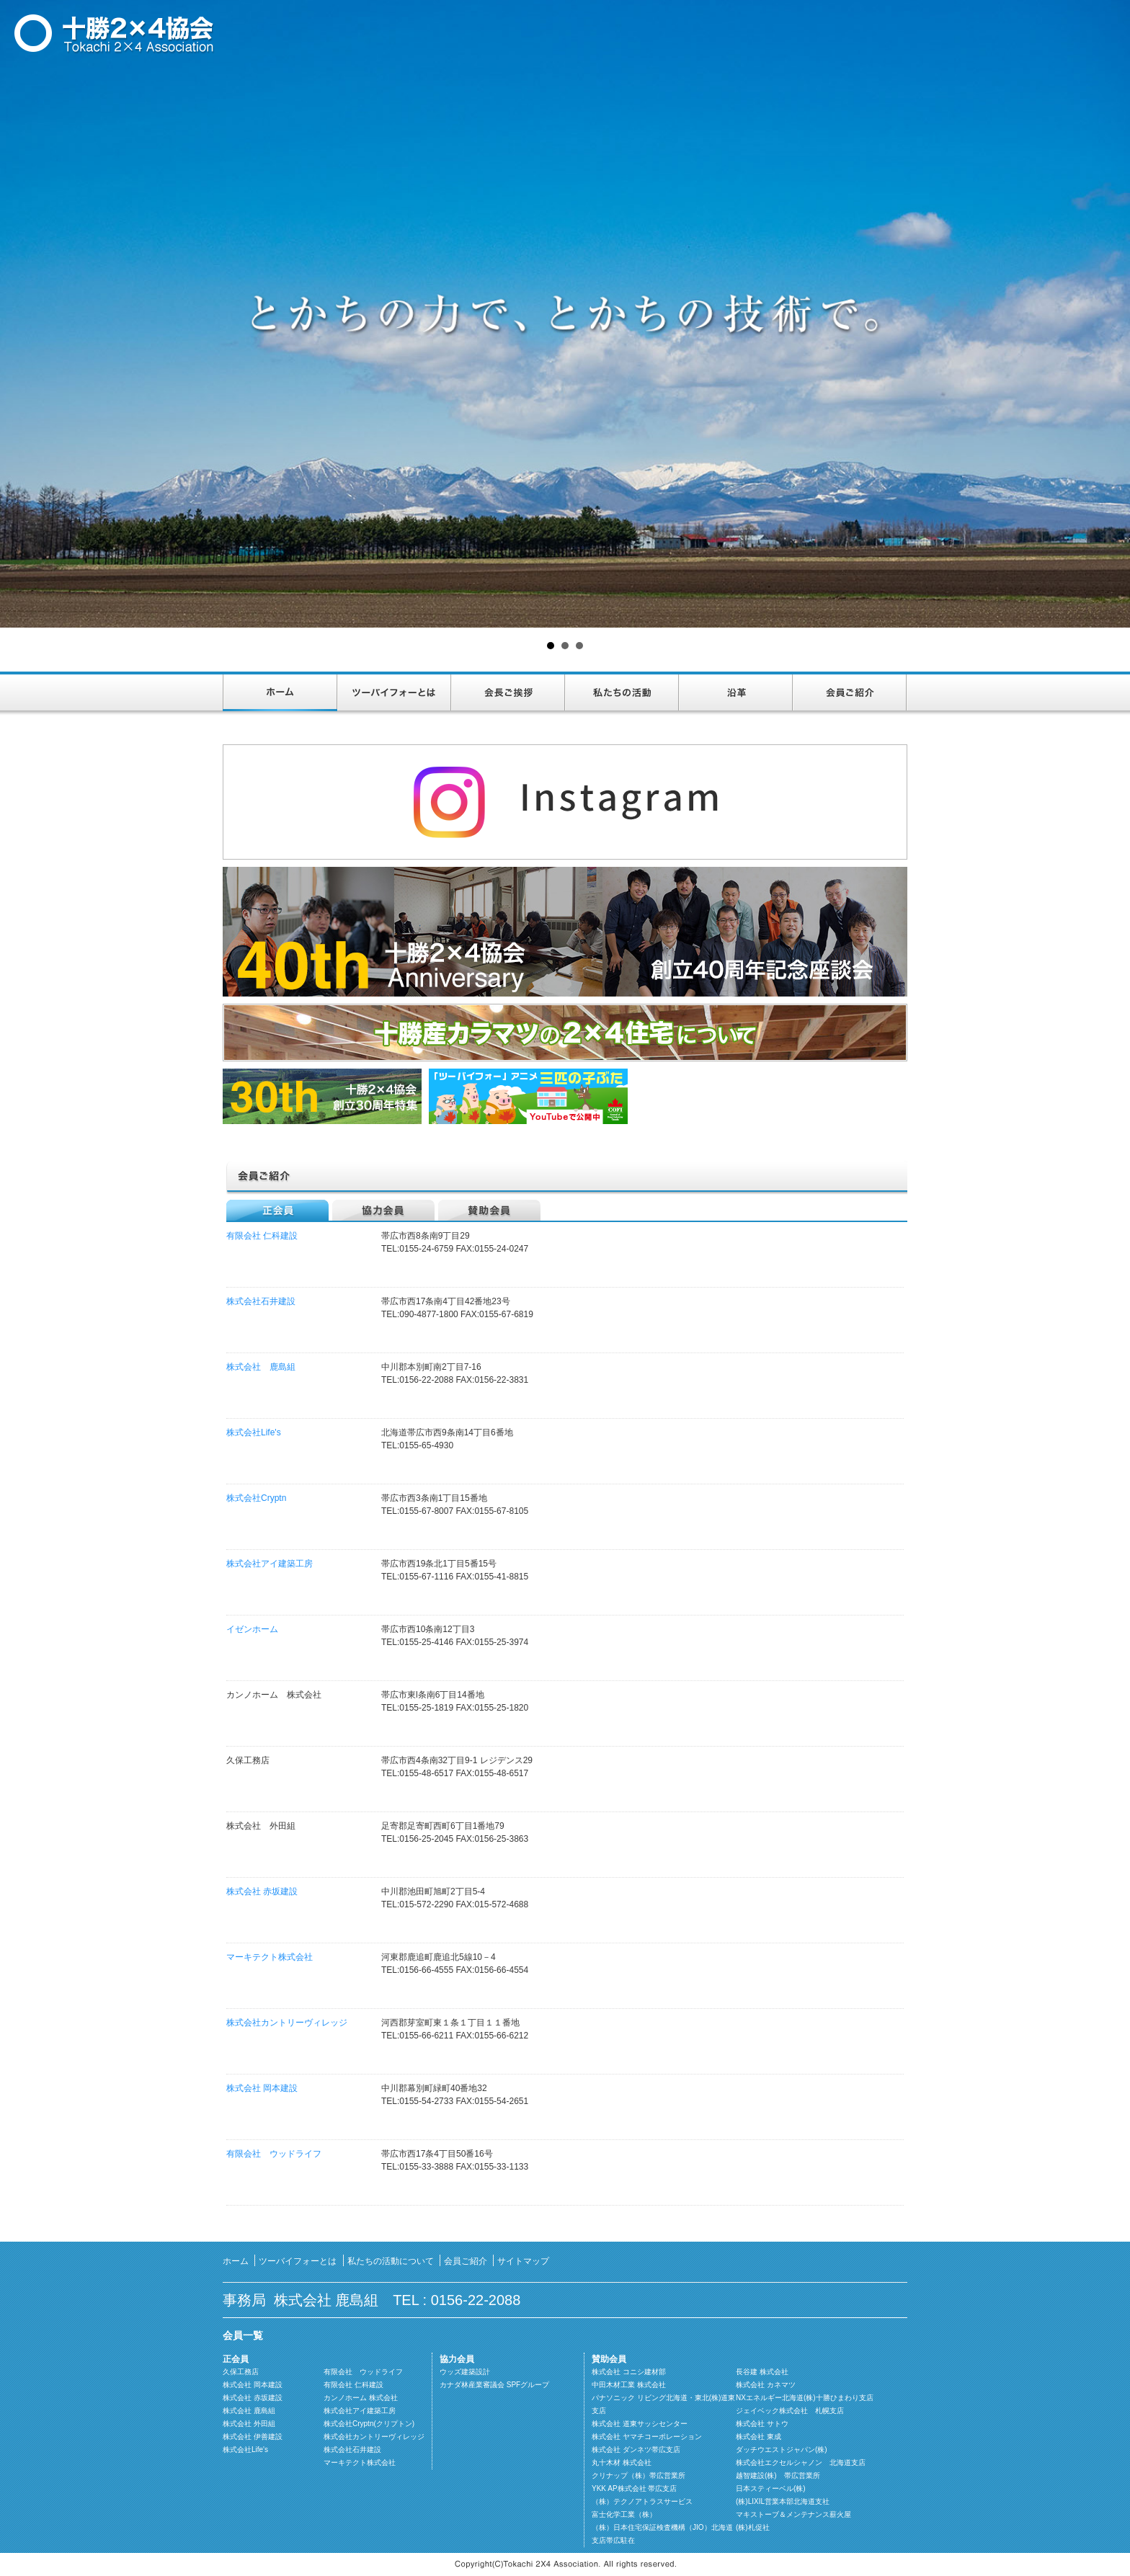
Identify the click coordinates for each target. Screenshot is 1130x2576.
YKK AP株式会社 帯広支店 (634, 2488)
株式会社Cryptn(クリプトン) (369, 2424)
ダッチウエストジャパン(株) (781, 2450)
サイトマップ (523, 2261)
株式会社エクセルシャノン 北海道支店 (801, 2462)
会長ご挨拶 (508, 692)
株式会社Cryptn (256, 1498)
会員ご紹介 (850, 692)
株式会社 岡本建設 (262, 2088)
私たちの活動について (390, 2261)
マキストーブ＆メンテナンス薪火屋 (793, 2514)
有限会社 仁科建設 (262, 1236)
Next (1111, 314)
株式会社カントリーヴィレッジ (286, 2023)
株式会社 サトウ (762, 2424)
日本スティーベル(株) (771, 2488)
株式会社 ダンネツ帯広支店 (636, 2450)
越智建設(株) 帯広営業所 (778, 2475)
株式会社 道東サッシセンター (640, 2424)
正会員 (277, 1210)
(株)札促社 (753, 2527)
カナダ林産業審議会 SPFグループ (494, 2385)
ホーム (280, 692)
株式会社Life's (253, 1432)
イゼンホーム (252, 1629)
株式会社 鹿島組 (260, 1367)
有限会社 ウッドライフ (273, 2154)
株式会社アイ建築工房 (269, 1564)
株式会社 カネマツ (766, 2385)
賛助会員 (489, 1210)
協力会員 (383, 1210)
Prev (18, 314)
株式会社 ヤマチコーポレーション (647, 2437)
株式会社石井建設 (260, 1301)
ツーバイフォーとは (394, 692)
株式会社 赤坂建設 (262, 1891)
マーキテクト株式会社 (269, 1957)
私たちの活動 (622, 692)
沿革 (736, 692)
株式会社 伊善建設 (252, 2437)
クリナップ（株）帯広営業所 (638, 2475)
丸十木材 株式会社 (621, 2462)
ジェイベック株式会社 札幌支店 (790, 2411)
